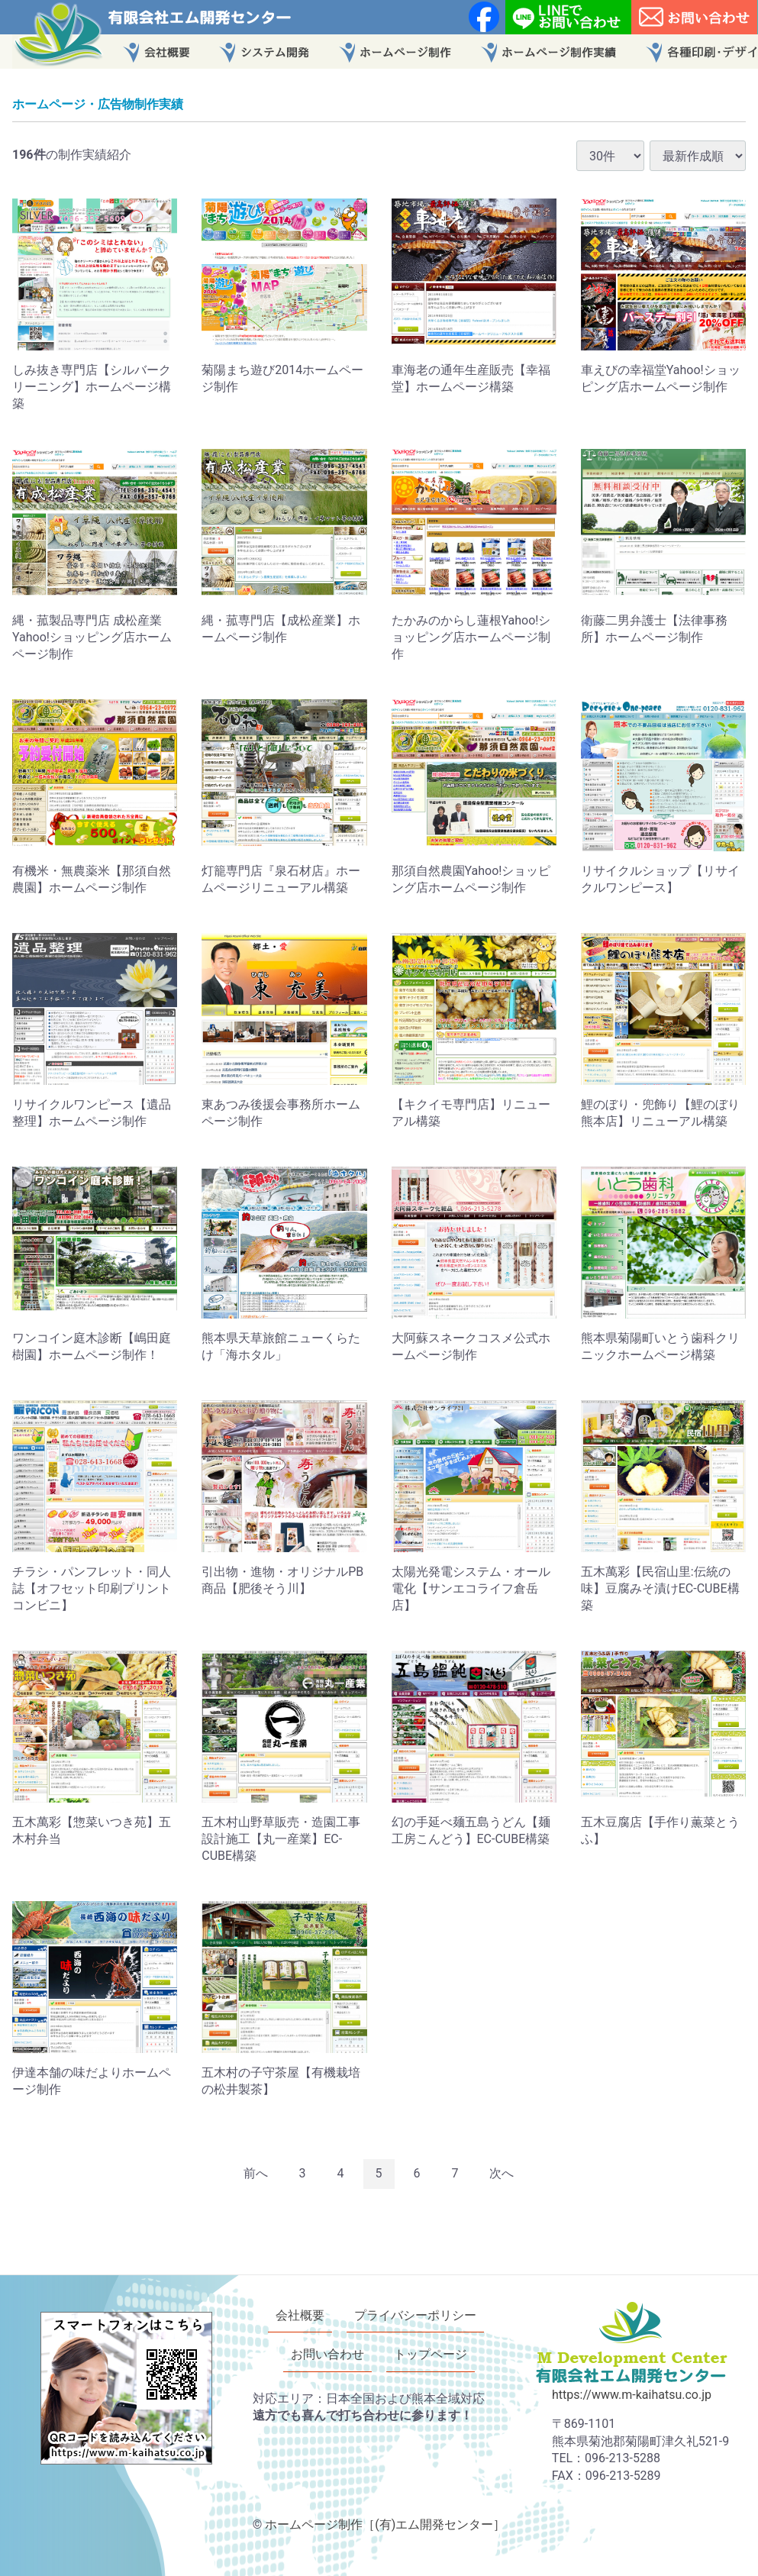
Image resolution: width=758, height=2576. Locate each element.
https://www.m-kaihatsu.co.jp (631, 2394)
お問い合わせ (327, 2354)
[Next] (501, 2174)
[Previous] (255, 2174)
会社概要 (300, 2315)
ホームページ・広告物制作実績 (97, 104)
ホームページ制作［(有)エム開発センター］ (385, 2524)
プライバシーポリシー (415, 2315)
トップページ (430, 2354)
